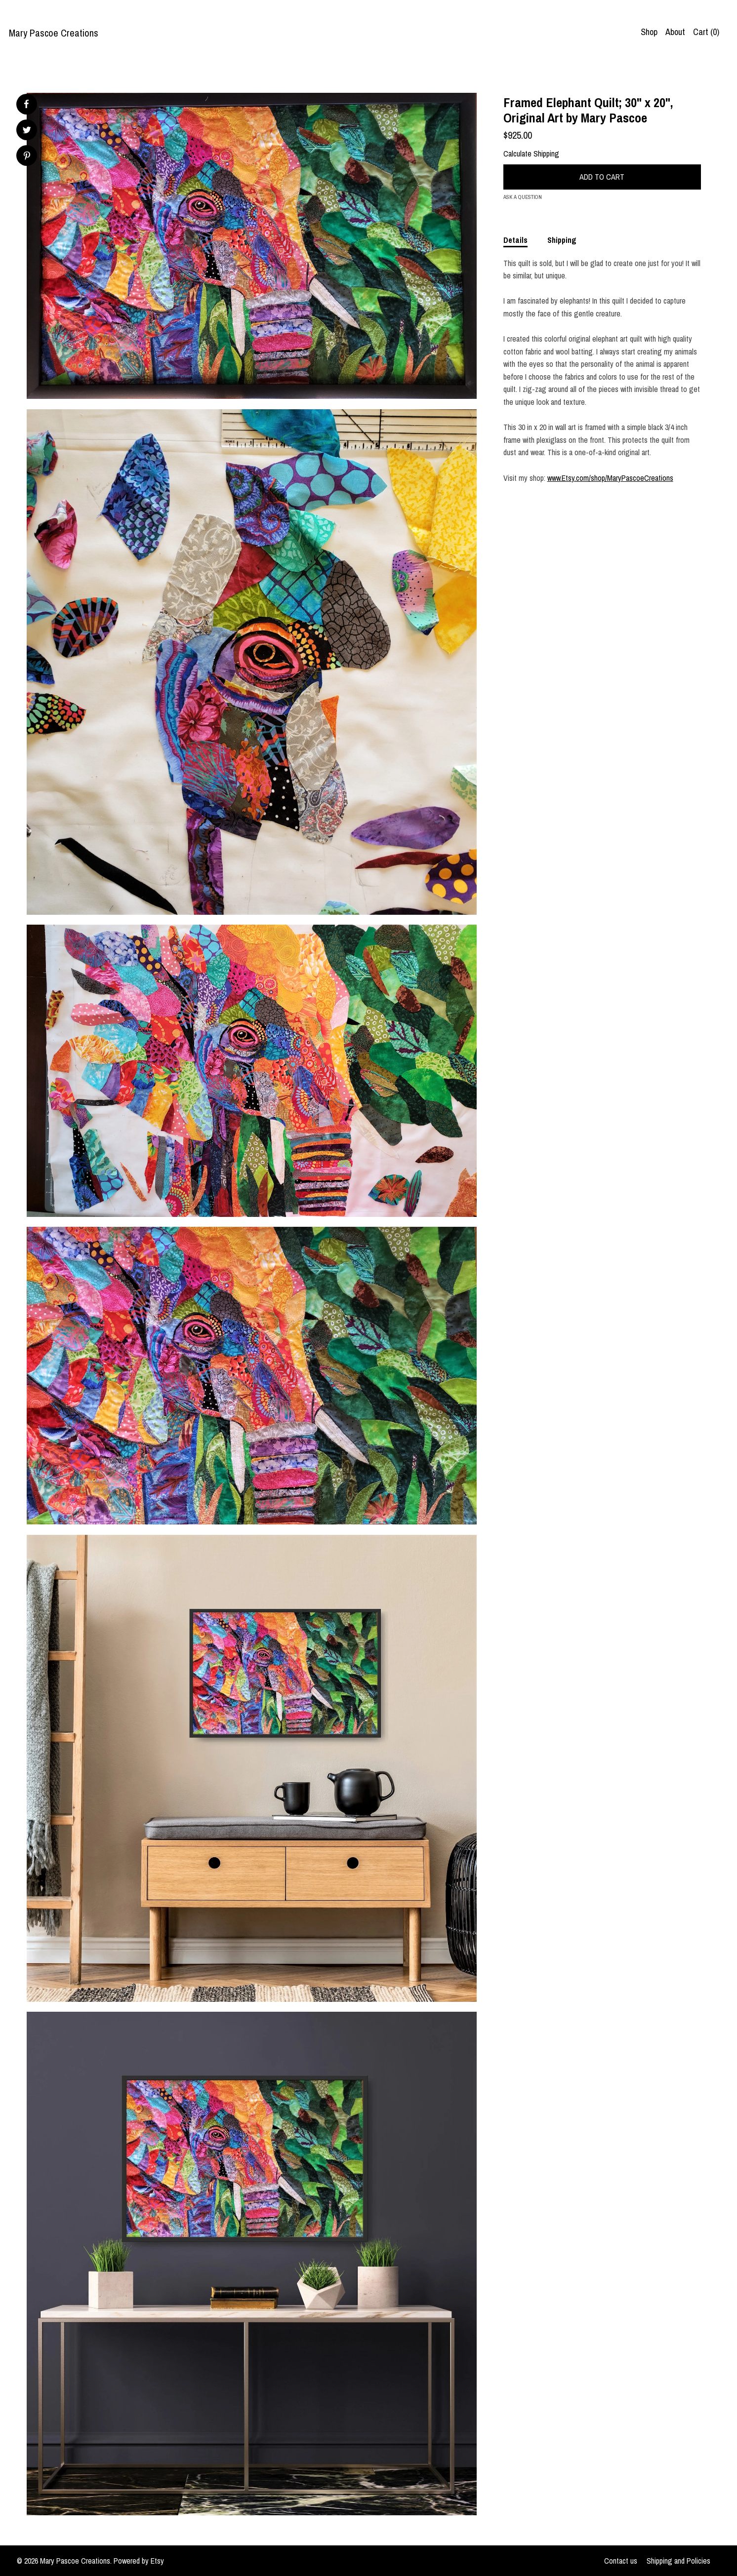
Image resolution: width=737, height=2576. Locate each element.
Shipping (561, 239)
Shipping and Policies (678, 2560)
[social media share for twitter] (27, 131)
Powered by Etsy (139, 2560)
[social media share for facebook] (26, 104)
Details (515, 239)
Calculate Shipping (531, 153)
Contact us (620, 2560)
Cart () (706, 32)
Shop (649, 32)
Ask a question (522, 197)
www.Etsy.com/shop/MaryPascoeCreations (610, 477)
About (675, 32)
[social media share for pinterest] (27, 157)
